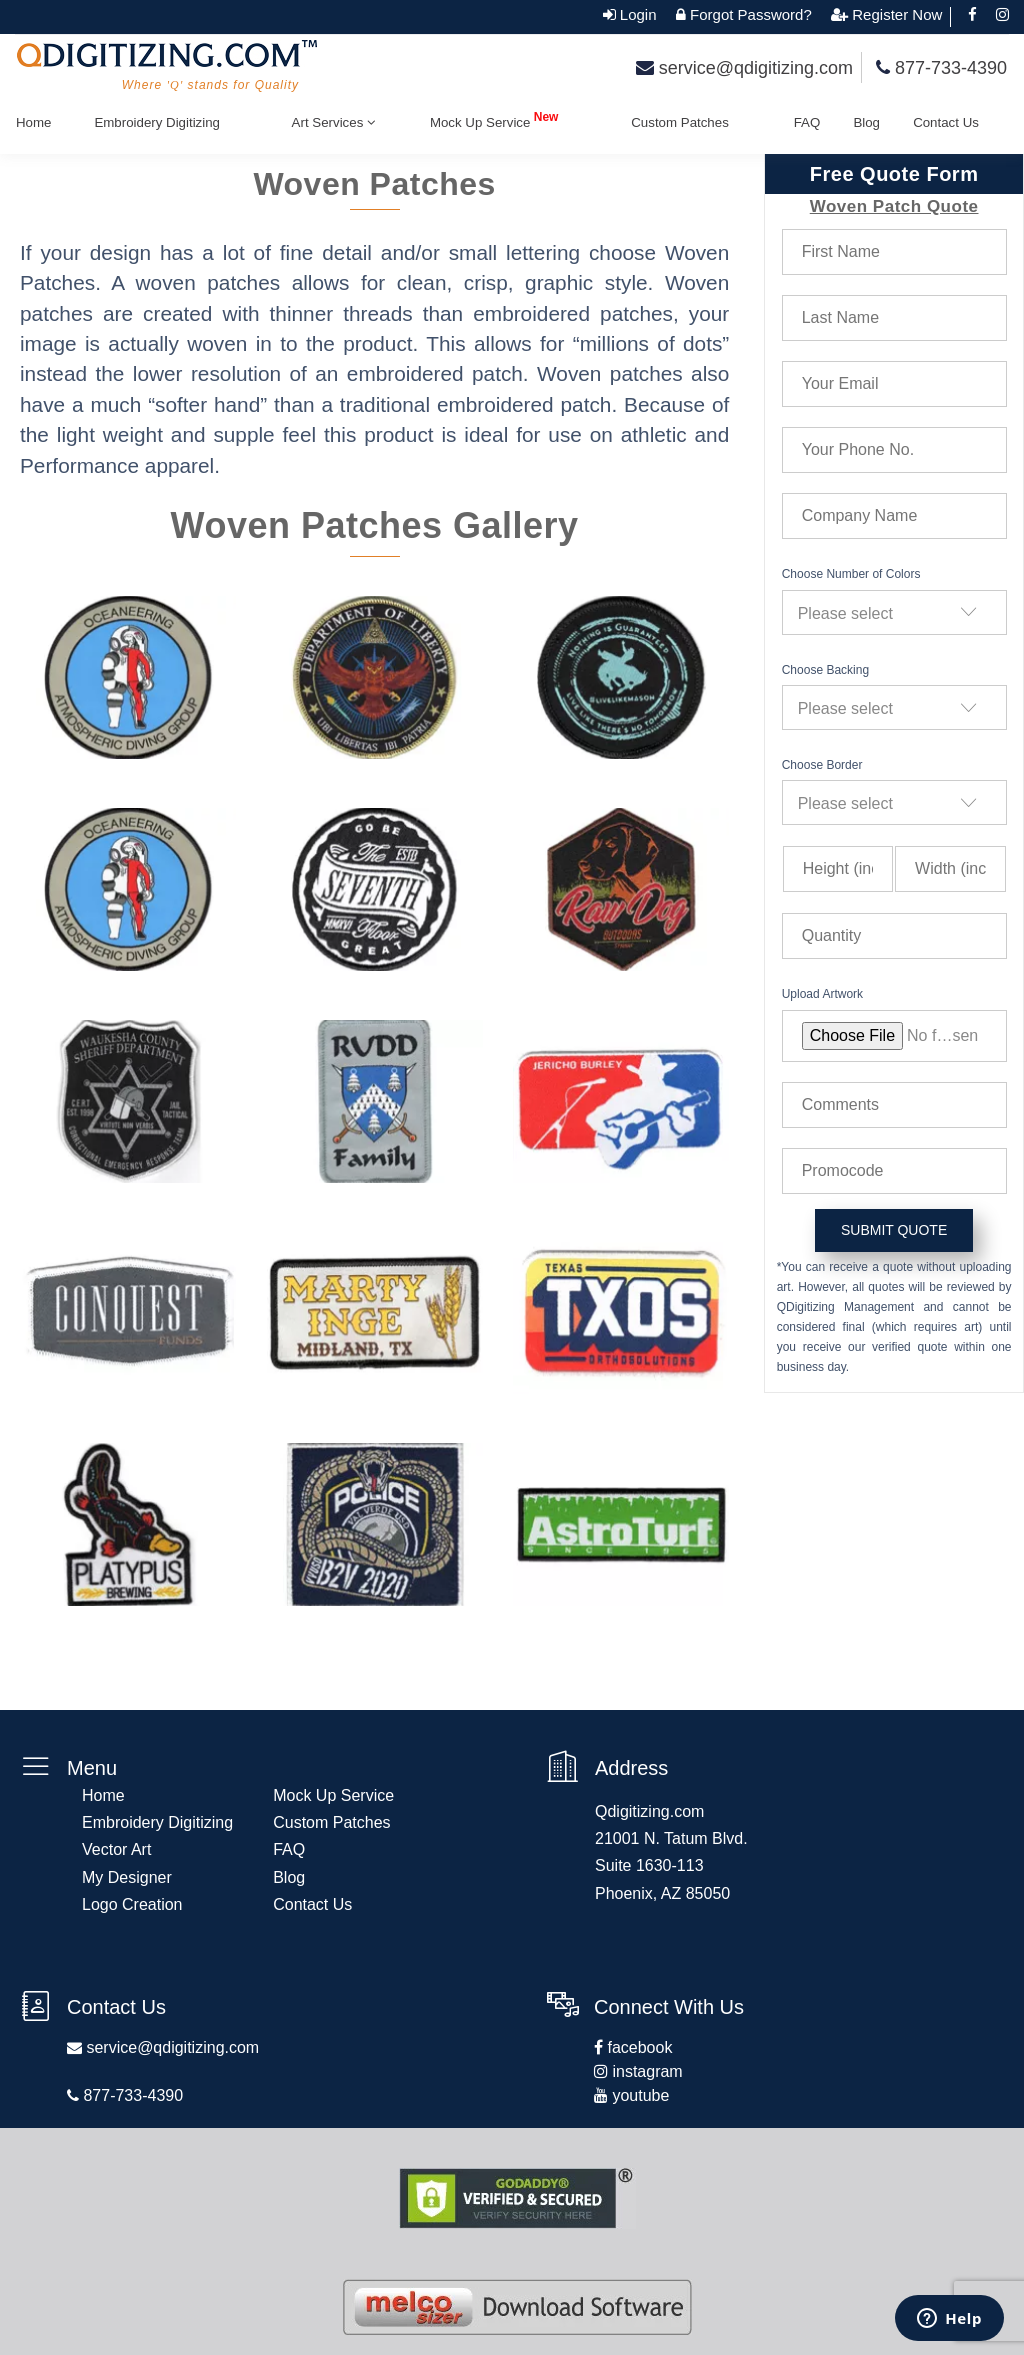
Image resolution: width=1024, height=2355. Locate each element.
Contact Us (946, 122)
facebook (637, 2047)
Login (636, 14)
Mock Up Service (494, 120)
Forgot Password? (749, 14)
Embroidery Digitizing (157, 122)
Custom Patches (681, 122)
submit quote (894, 1230)
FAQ (807, 122)
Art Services (334, 123)
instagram (645, 2071)
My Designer (127, 1877)
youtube (638, 2095)
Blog (866, 122)
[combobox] (894, 612)
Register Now (895, 14)
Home (33, 122)
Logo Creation (132, 1904)
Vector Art (116, 1849)
